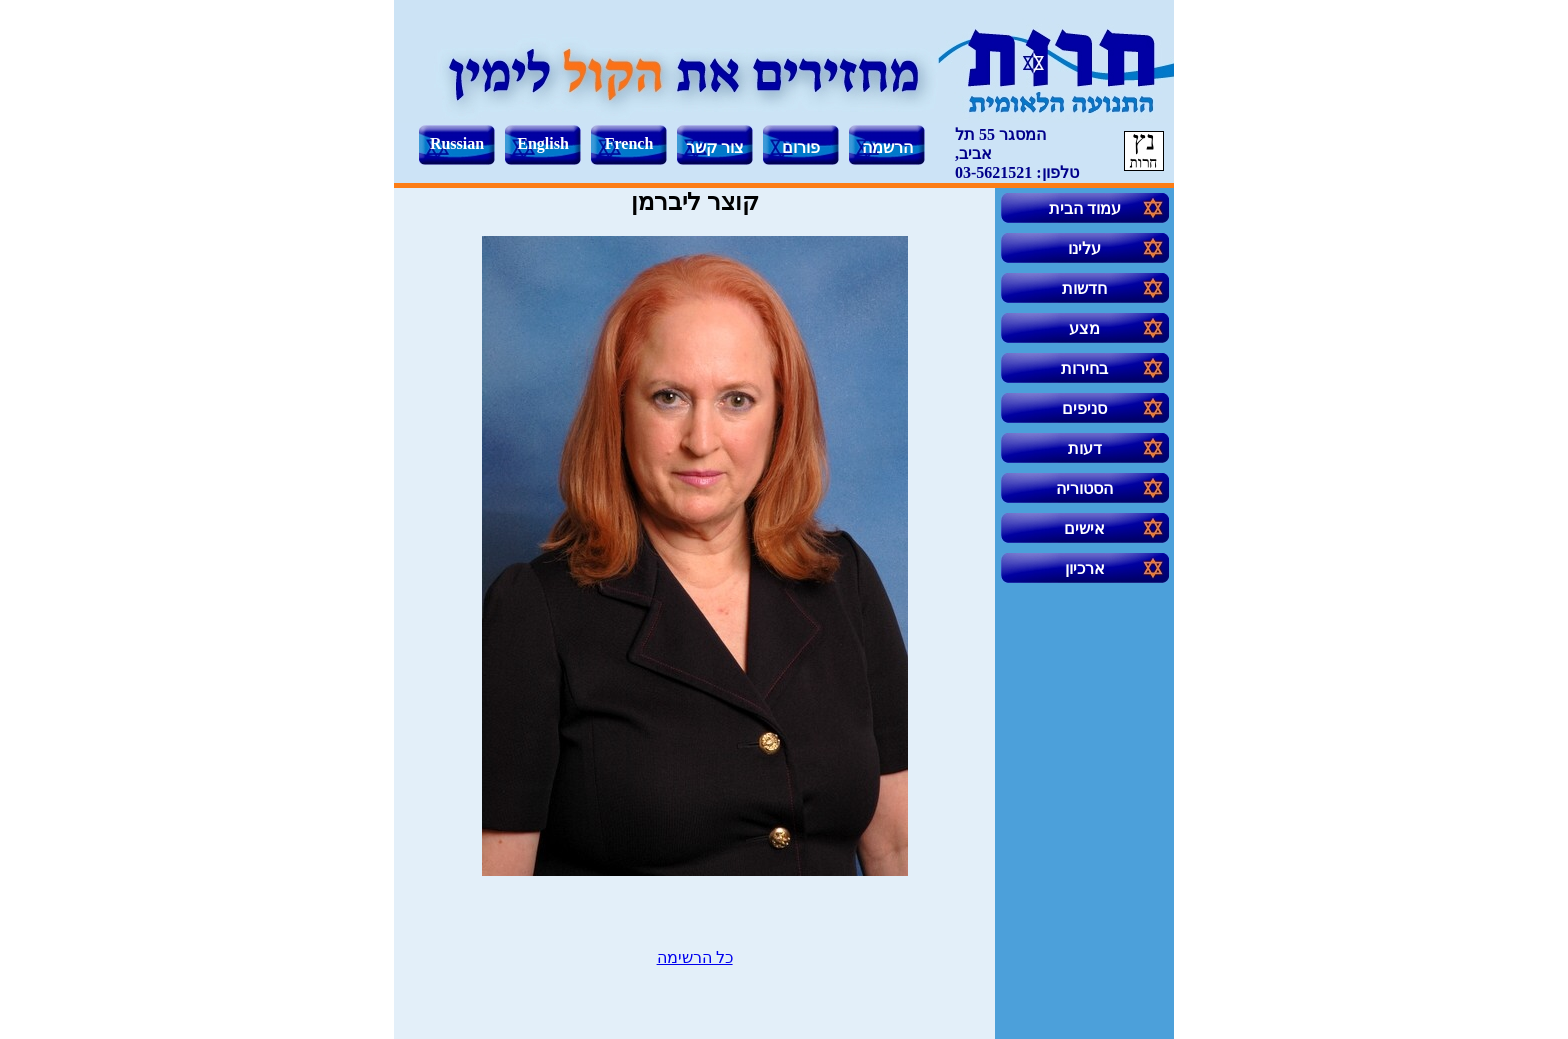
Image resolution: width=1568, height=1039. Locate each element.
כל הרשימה (695, 957)
